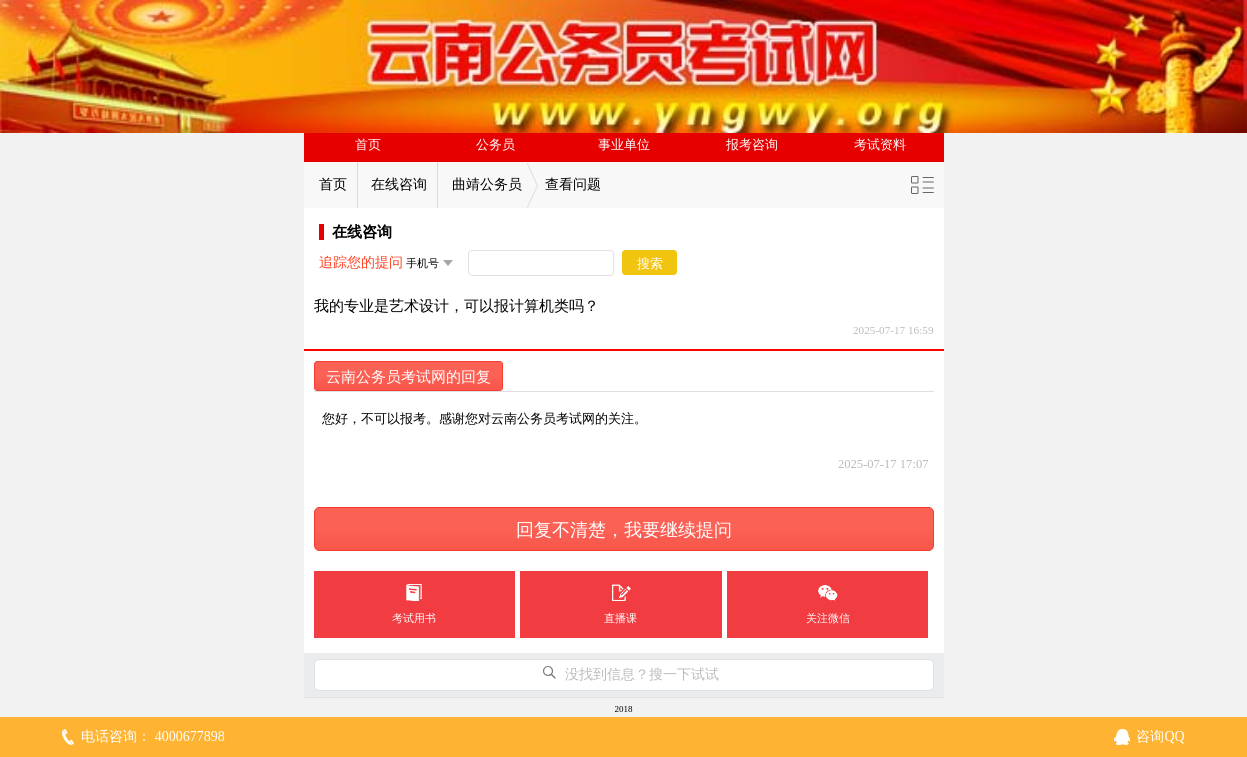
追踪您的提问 (361, 262)
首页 (368, 145)
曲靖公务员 (487, 184)
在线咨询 (399, 184)
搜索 (650, 263)
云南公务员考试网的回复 (408, 377)
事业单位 (624, 145)
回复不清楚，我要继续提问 (624, 530)
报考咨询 (752, 145)
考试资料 (880, 145)
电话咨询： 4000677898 (153, 736)
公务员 (495, 145)
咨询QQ (1160, 736)
